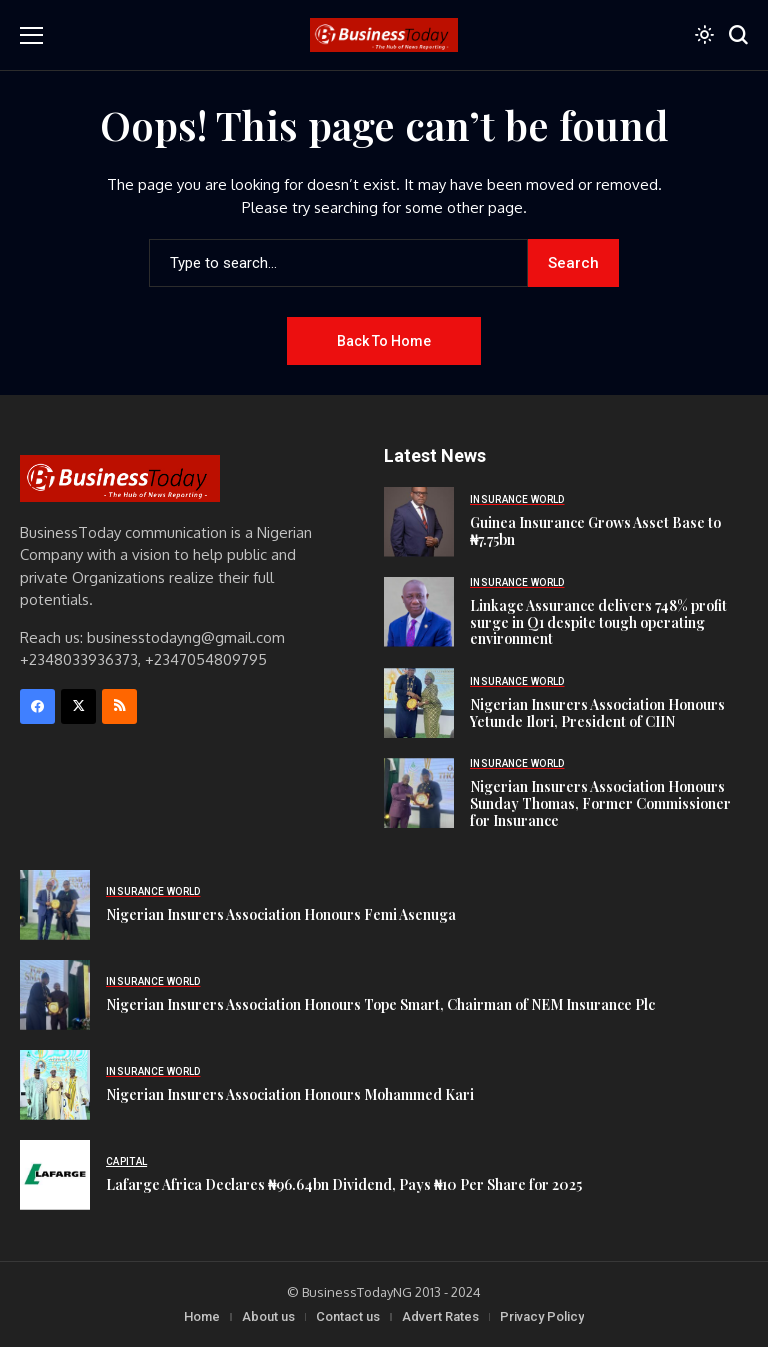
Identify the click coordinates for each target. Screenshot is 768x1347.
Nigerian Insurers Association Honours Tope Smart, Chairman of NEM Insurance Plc (380, 1004)
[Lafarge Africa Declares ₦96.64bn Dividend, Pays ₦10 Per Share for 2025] (55, 1175)
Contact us (348, 1316)
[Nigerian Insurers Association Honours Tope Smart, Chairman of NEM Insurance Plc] (55, 995)
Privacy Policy (542, 1316)
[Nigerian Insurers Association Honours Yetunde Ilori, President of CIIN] (419, 703)
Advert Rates (440, 1316)
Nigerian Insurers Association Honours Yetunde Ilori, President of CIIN (597, 713)
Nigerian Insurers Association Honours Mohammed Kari (290, 1094)
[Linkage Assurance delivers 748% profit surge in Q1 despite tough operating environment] (419, 612)
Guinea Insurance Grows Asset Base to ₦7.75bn (595, 531)
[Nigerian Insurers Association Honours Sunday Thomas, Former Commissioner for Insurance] (419, 793)
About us (268, 1316)
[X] (78, 706)
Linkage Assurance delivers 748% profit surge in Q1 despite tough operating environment (598, 622)
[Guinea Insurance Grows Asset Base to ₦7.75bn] (419, 522)
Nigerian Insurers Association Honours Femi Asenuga (281, 914)
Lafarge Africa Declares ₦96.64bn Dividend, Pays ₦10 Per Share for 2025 (344, 1184)
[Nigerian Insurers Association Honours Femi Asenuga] (55, 905)
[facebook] (37, 706)
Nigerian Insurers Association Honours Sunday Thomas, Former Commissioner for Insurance (600, 803)
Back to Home (384, 341)
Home (202, 1316)
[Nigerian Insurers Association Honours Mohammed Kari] (55, 1085)
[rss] (119, 706)
